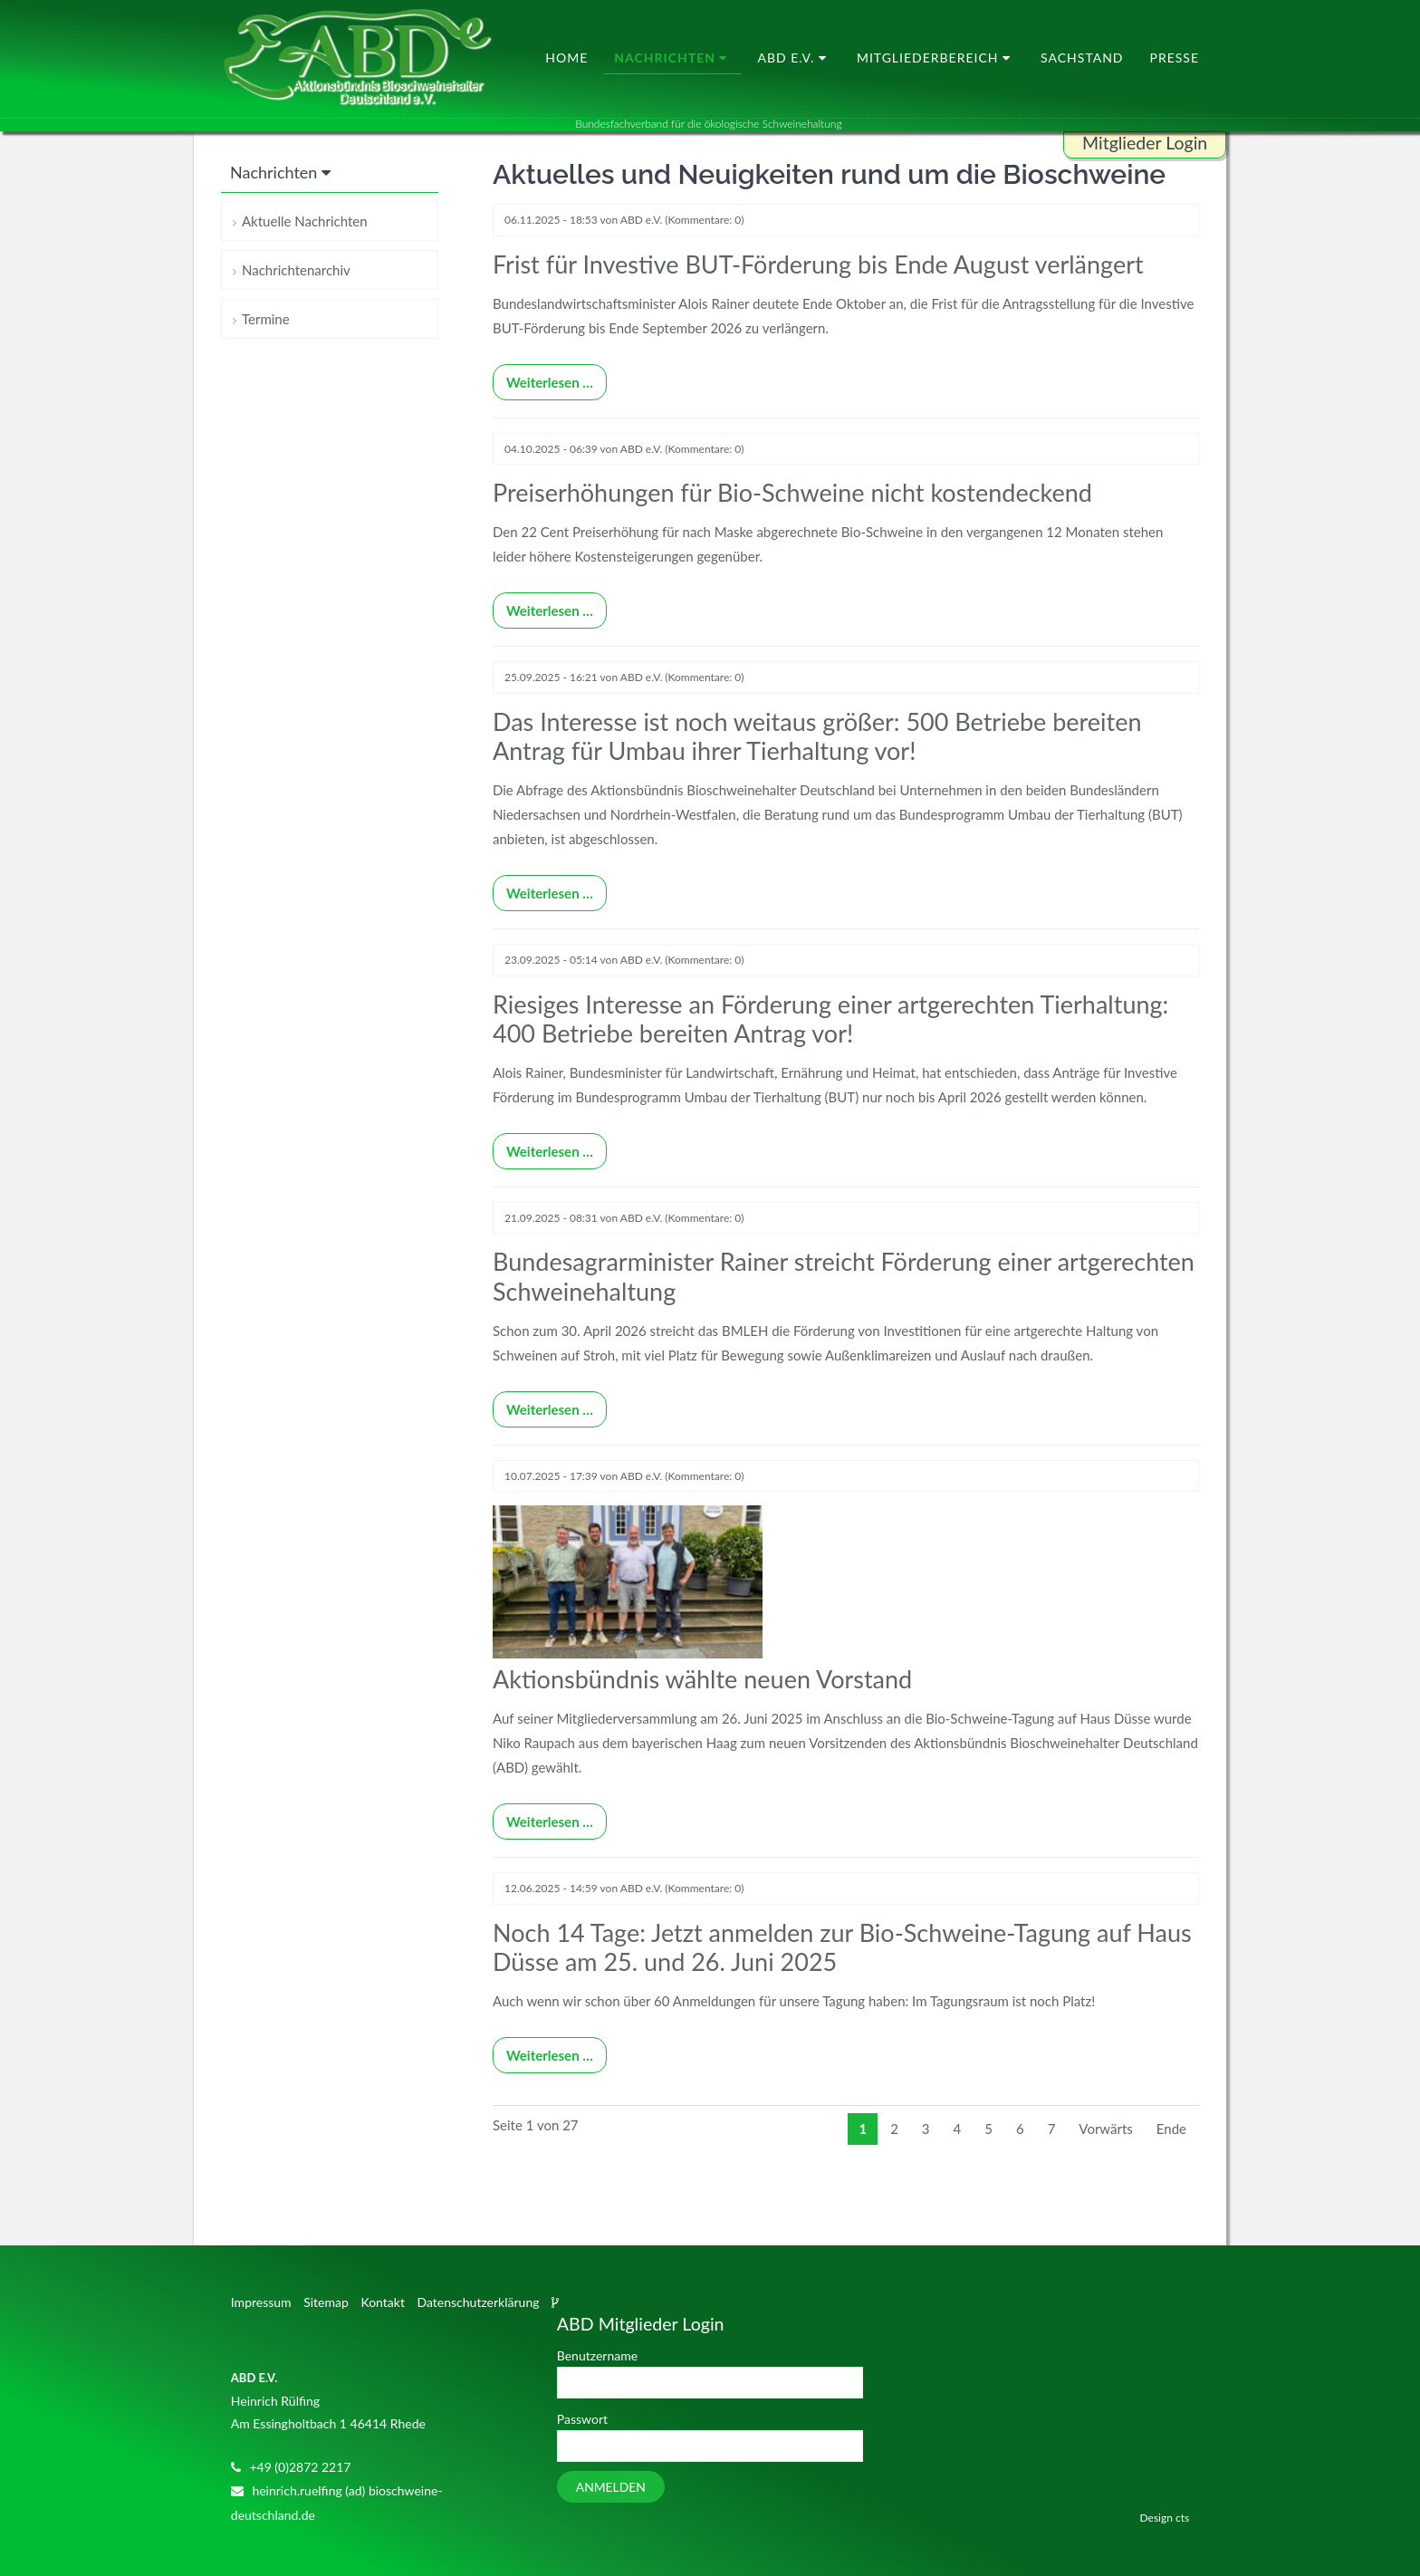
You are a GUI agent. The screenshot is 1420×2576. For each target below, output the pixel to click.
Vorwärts (1105, 2104)
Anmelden (611, 2462)
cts (1182, 2493)
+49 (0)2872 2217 (299, 2442)
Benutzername (597, 2331)
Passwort (582, 2394)
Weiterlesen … (543, 377)
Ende (1171, 2104)
